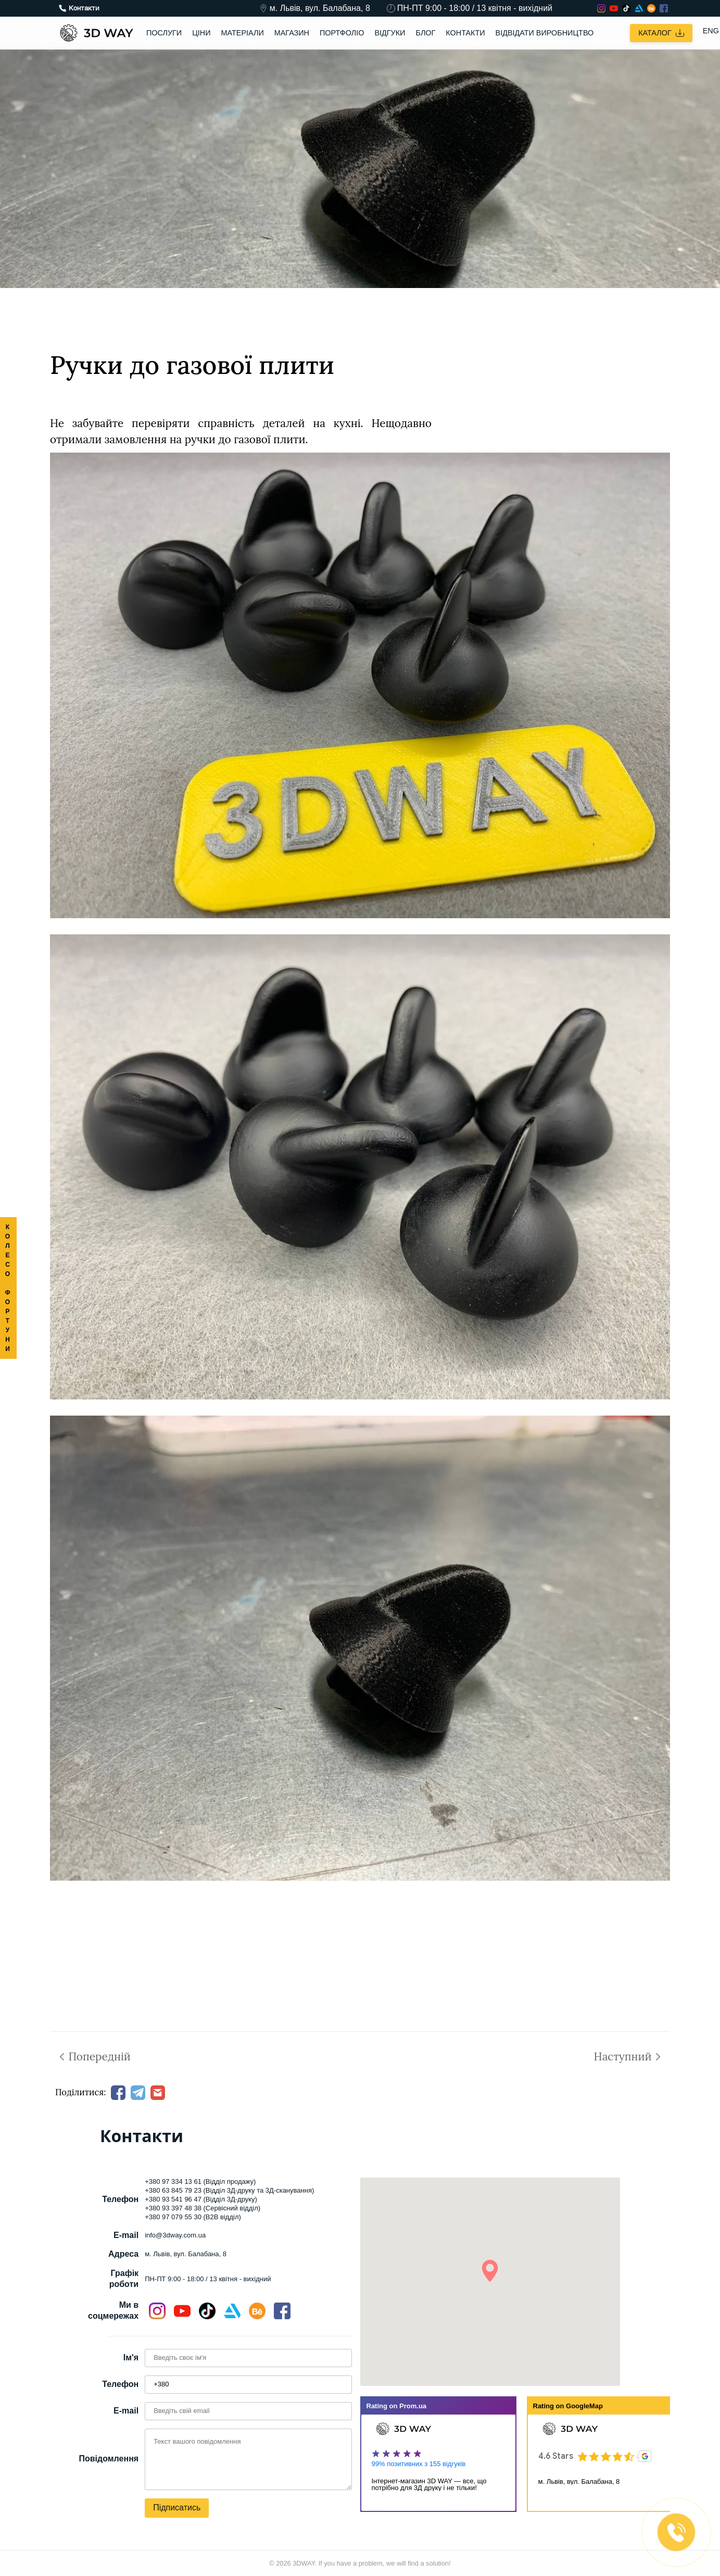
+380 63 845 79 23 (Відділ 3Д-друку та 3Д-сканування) (229, 2190)
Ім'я (130, 2357)
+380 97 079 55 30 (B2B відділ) (193, 2217)
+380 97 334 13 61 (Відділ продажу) (200, 2181)
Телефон (120, 2384)
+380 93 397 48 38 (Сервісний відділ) (202, 2208)
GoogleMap (584, 2406)
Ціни (201, 33)
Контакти (465, 33)
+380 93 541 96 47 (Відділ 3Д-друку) (201, 2199)
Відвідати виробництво (545, 33)
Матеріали (242, 33)
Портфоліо (342, 33)
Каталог (661, 33)
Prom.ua (412, 2406)
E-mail (125, 2410)
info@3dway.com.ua (175, 2235)
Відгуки (389, 33)
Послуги (164, 33)
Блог (425, 33)
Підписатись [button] (176, 2507)
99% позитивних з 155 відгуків (419, 2463)
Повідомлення (109, 2458)
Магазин (291, 33)
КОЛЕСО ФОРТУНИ (8, 1288)
